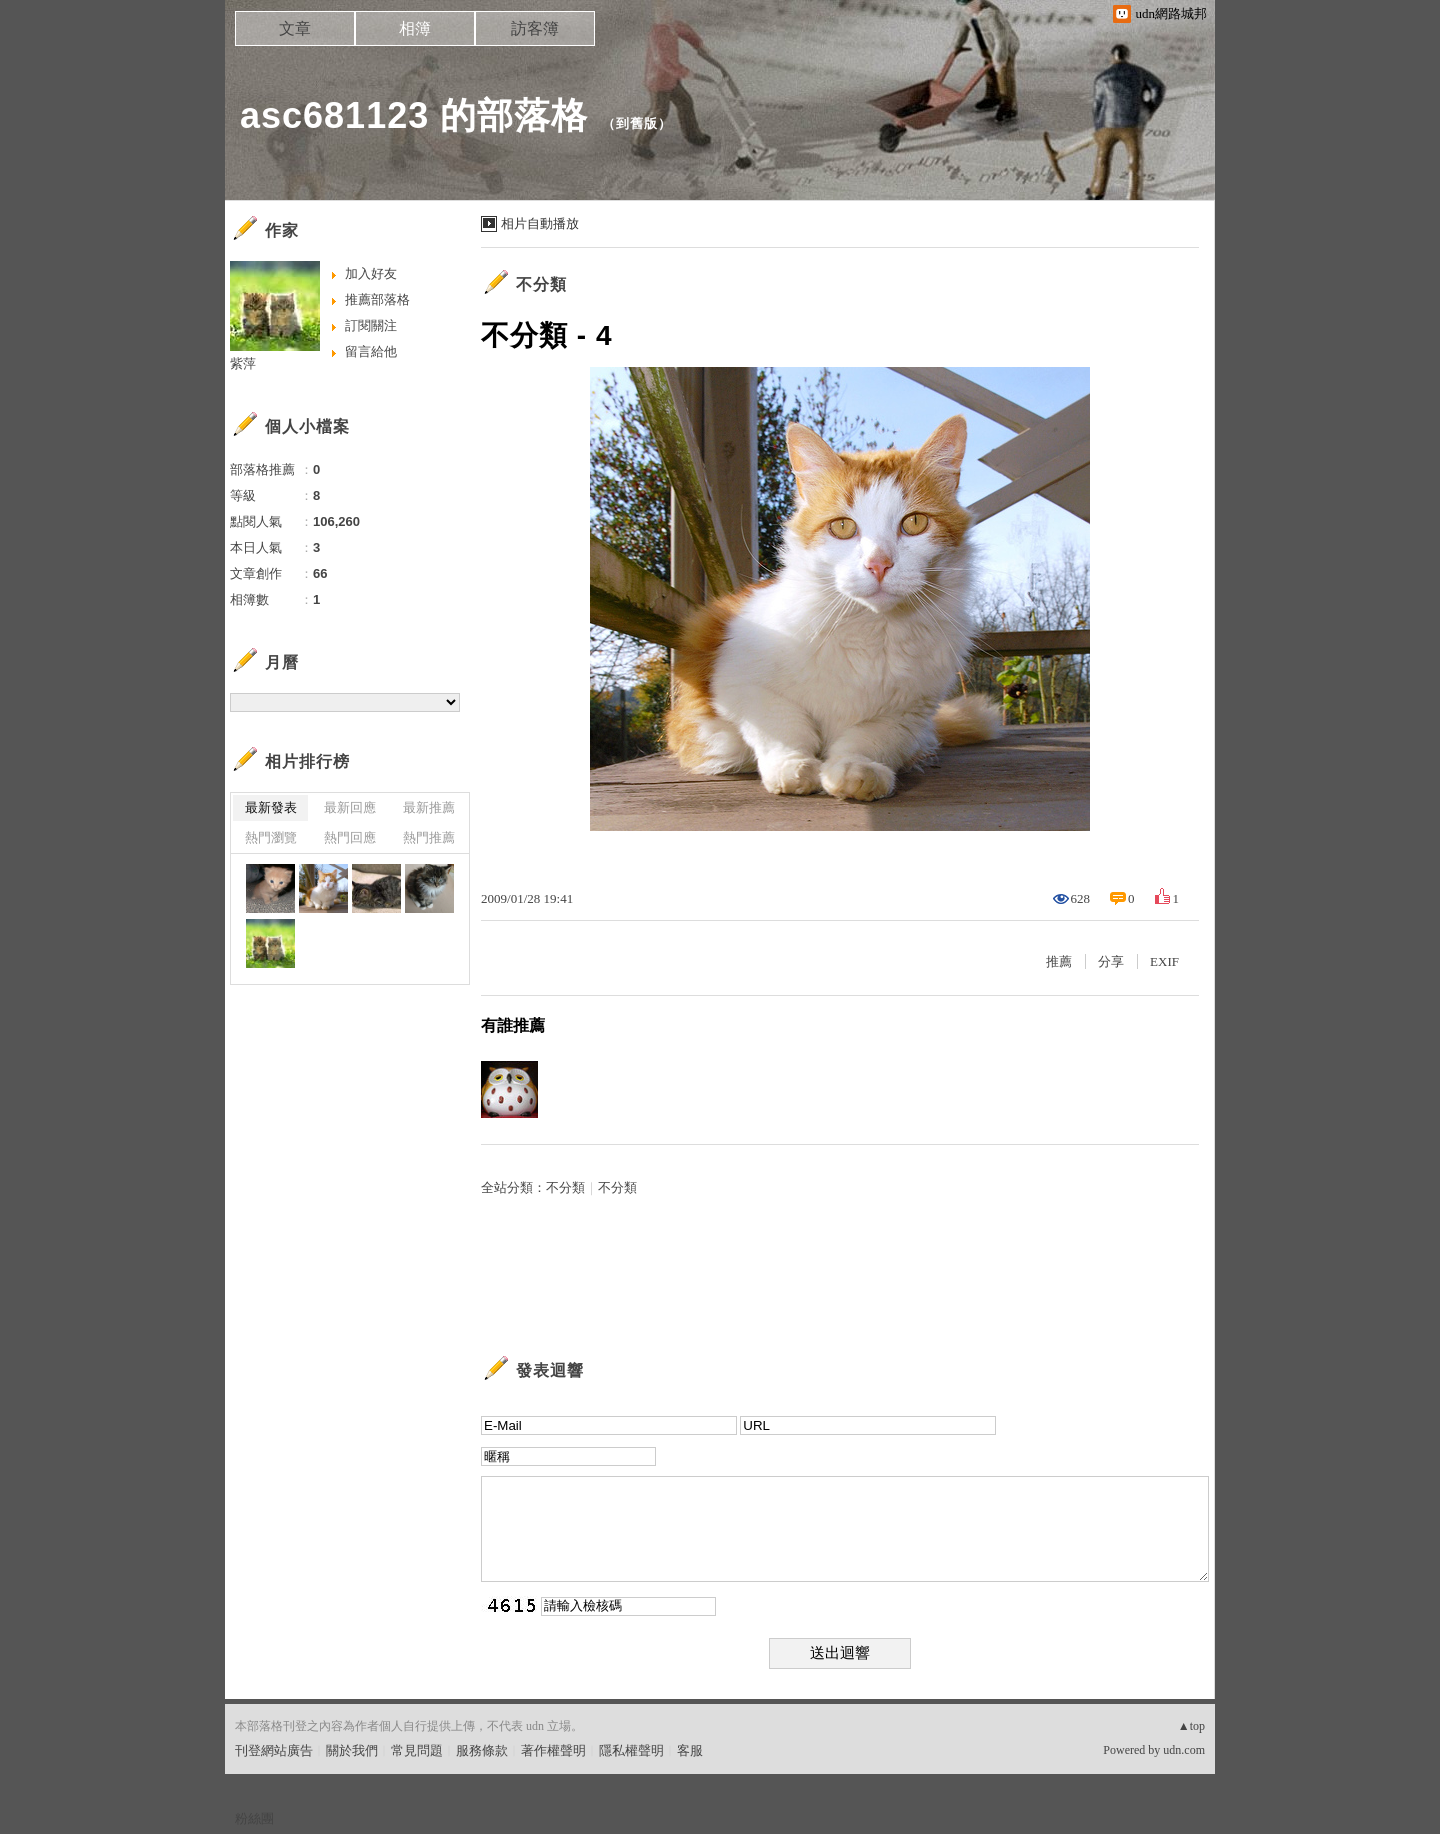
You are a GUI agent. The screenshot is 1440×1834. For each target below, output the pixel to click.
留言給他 (371, 351)
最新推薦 (429, 807)
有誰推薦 (513, 1025)
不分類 (541, 284)
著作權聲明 (553, 1750)
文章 (295, 28)
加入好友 (371, 273)
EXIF (1164, 961)
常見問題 (417, 1750)
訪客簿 (535, 28)
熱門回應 (350, 837)
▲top (1191, 1726)
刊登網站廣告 (274, 1750)
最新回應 (350, 807)
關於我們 (352, 1750)
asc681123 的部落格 (414, 115)
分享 (1111, 961)
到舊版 (637, 123)
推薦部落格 (377, 299)
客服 (690, 1750)
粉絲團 (254, 1818)
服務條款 (482, 1750)
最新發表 (271, 807)
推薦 (1059, 961)
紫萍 (243, 363)
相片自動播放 (540, 223)
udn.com (1184, 1750)
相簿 (415, 28)
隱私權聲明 (631, 1750)
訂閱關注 (371, 325)
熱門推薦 (429, 837)
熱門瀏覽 (271, 837)
